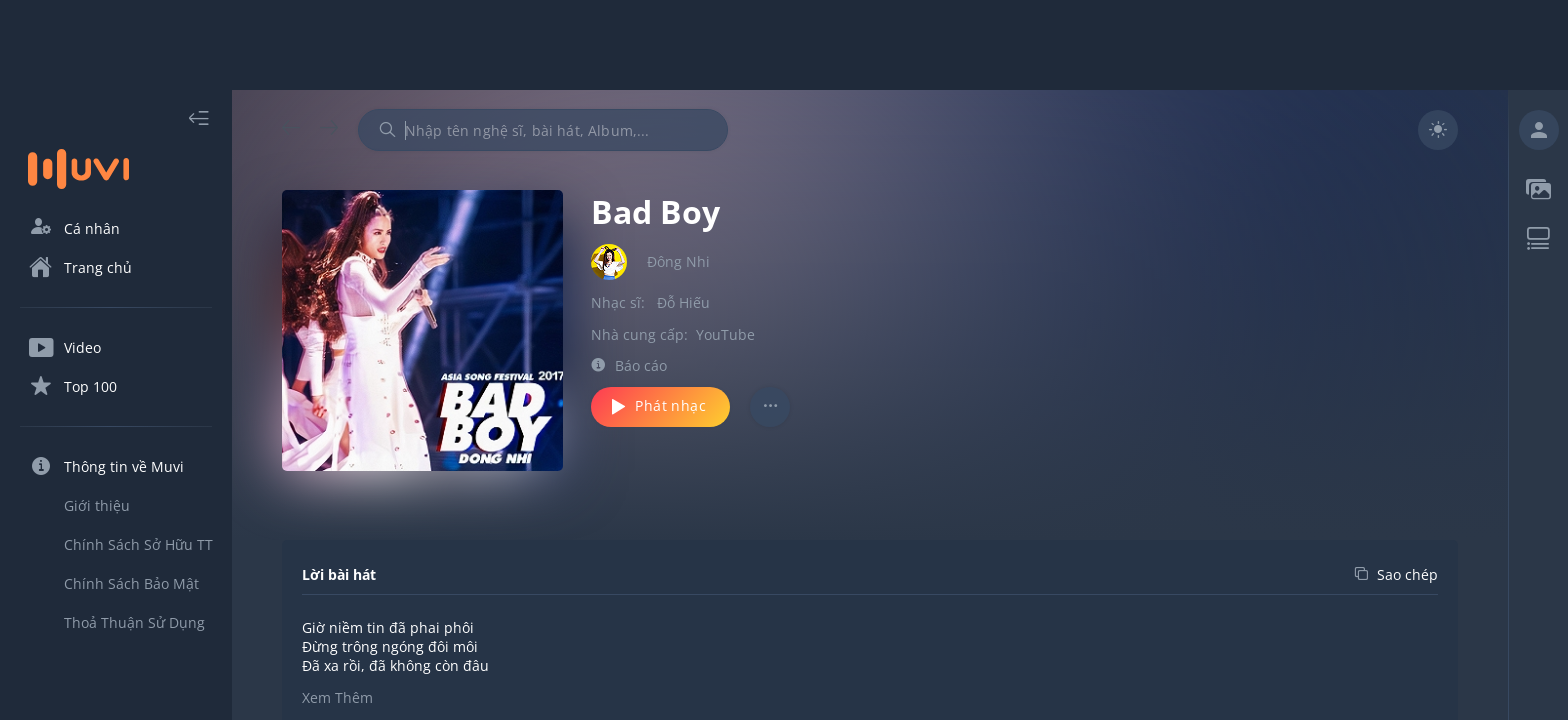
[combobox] (543, 130)
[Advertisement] (784, 45)
